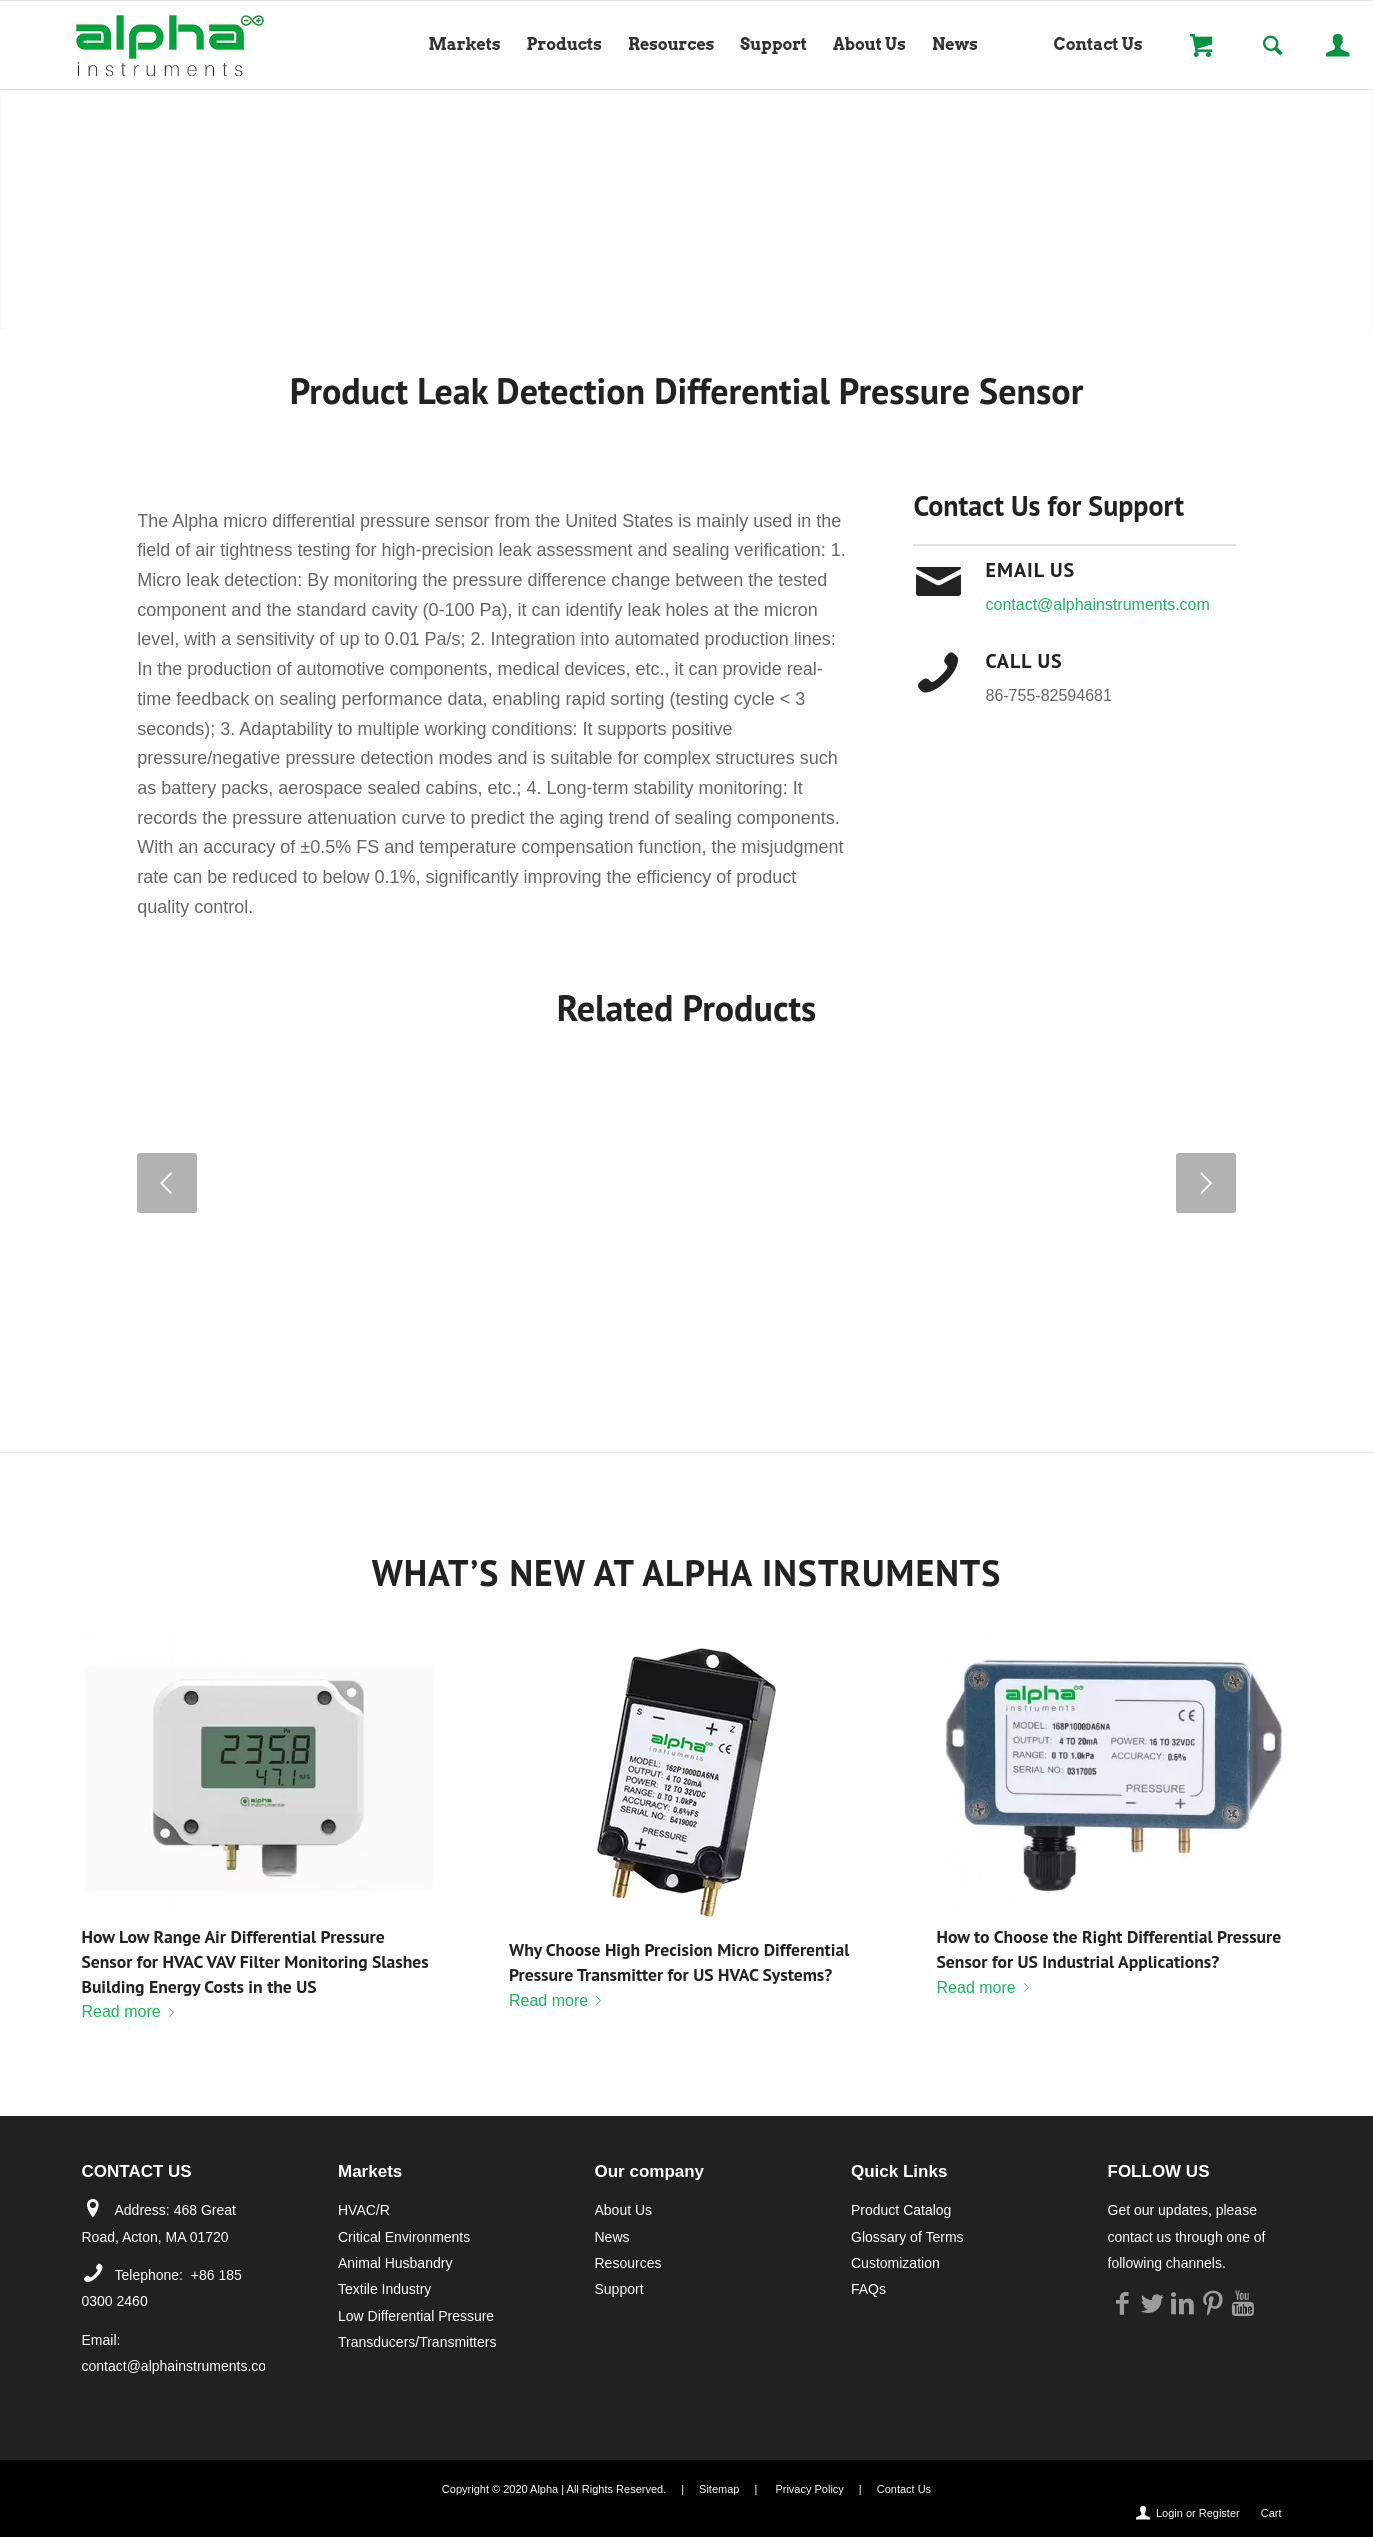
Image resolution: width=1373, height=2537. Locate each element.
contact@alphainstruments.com (1097, 604)
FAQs (868, 2289)
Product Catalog (901, 2210)
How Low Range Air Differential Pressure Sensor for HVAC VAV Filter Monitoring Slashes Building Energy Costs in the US (255, 1961)
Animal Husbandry (395, 2263)
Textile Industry (384, 2289)
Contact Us (904, 2489)
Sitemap (719, 2489)
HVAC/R (364, 2210)
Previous (167, 1183)
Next (1206, 1183)
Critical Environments (404, 2237)
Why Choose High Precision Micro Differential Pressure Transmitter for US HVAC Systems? (679, 1962)
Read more (132, 2011)
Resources (628, 2263)
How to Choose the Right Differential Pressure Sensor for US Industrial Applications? (1109, 1949)
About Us (624, 2210)
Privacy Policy (809, 2489)
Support (619, 2289)
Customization (895, 2263)
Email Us (1030, 570)
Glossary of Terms (907, 2237)
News (612, 2237)
